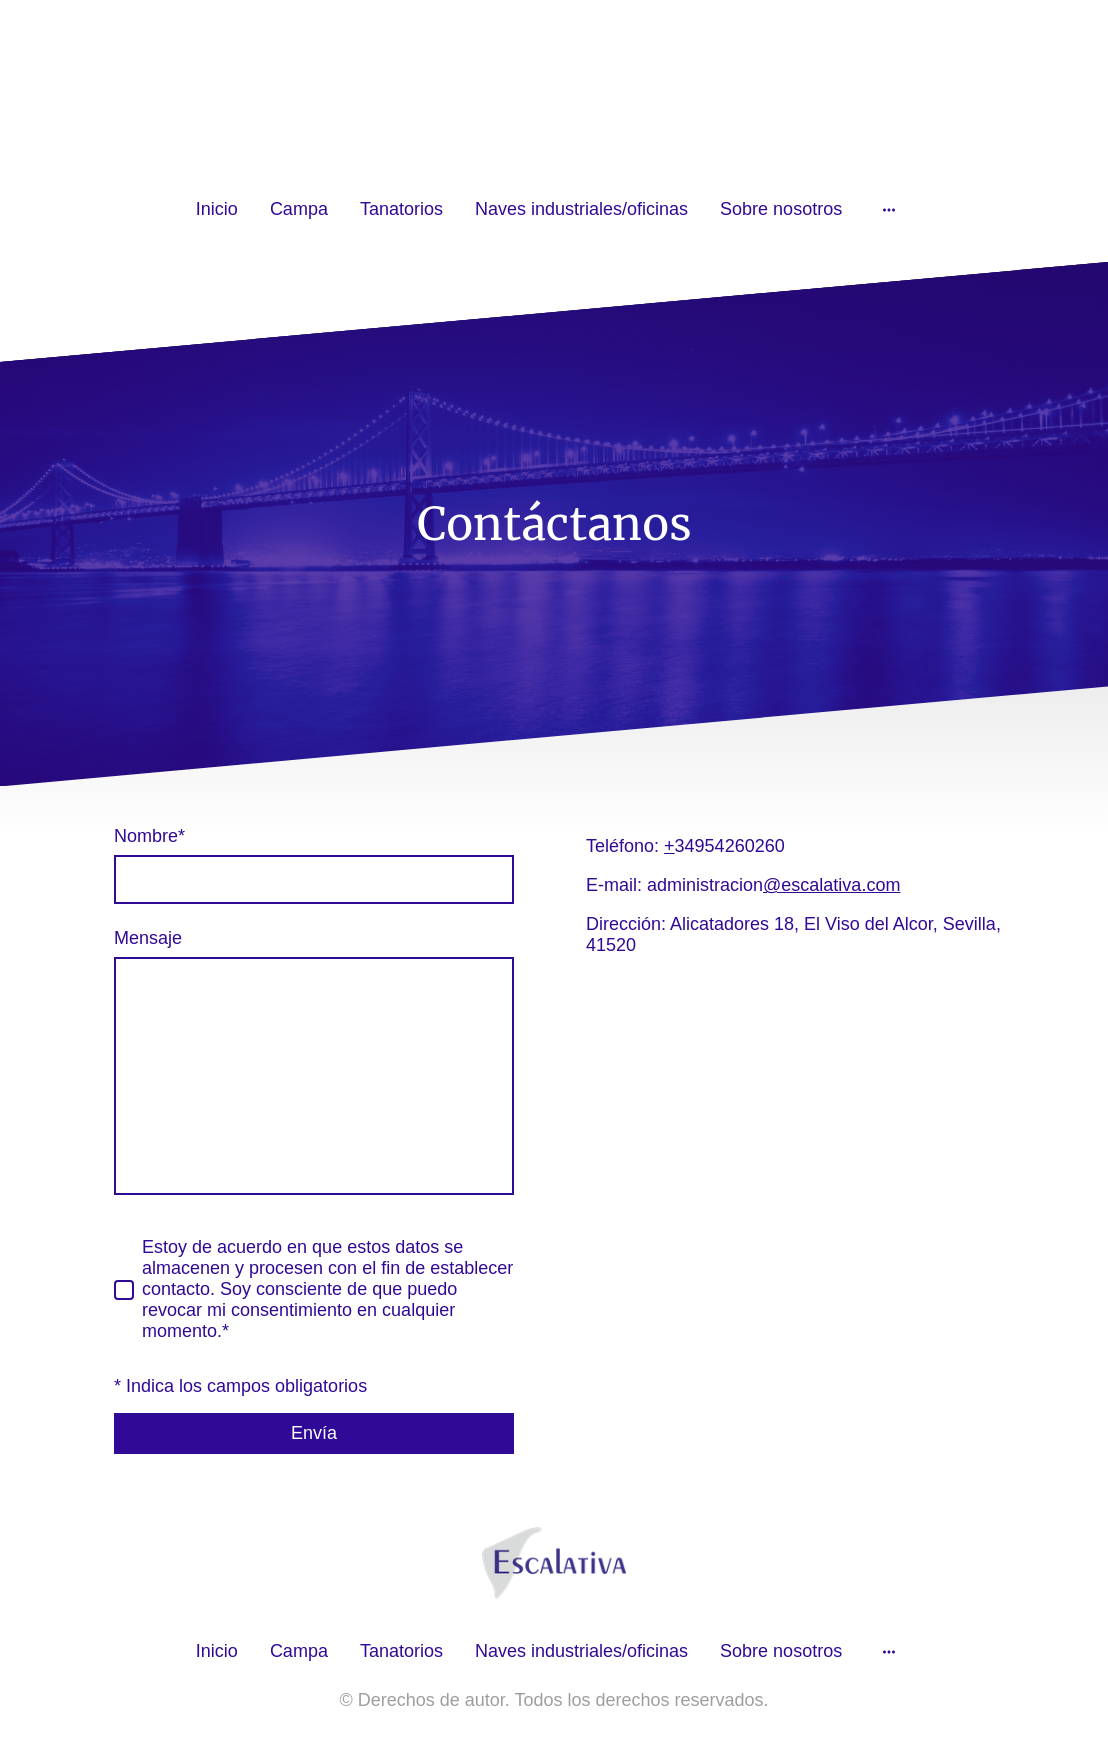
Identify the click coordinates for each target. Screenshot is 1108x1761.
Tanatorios (401, 209)
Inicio (217, 209)
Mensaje (148, 938)
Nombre (149, 836)
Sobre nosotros (781, 209)
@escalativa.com (831, 885)
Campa (299, 209)
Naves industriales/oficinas (581, 209)
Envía (314, 1433)
